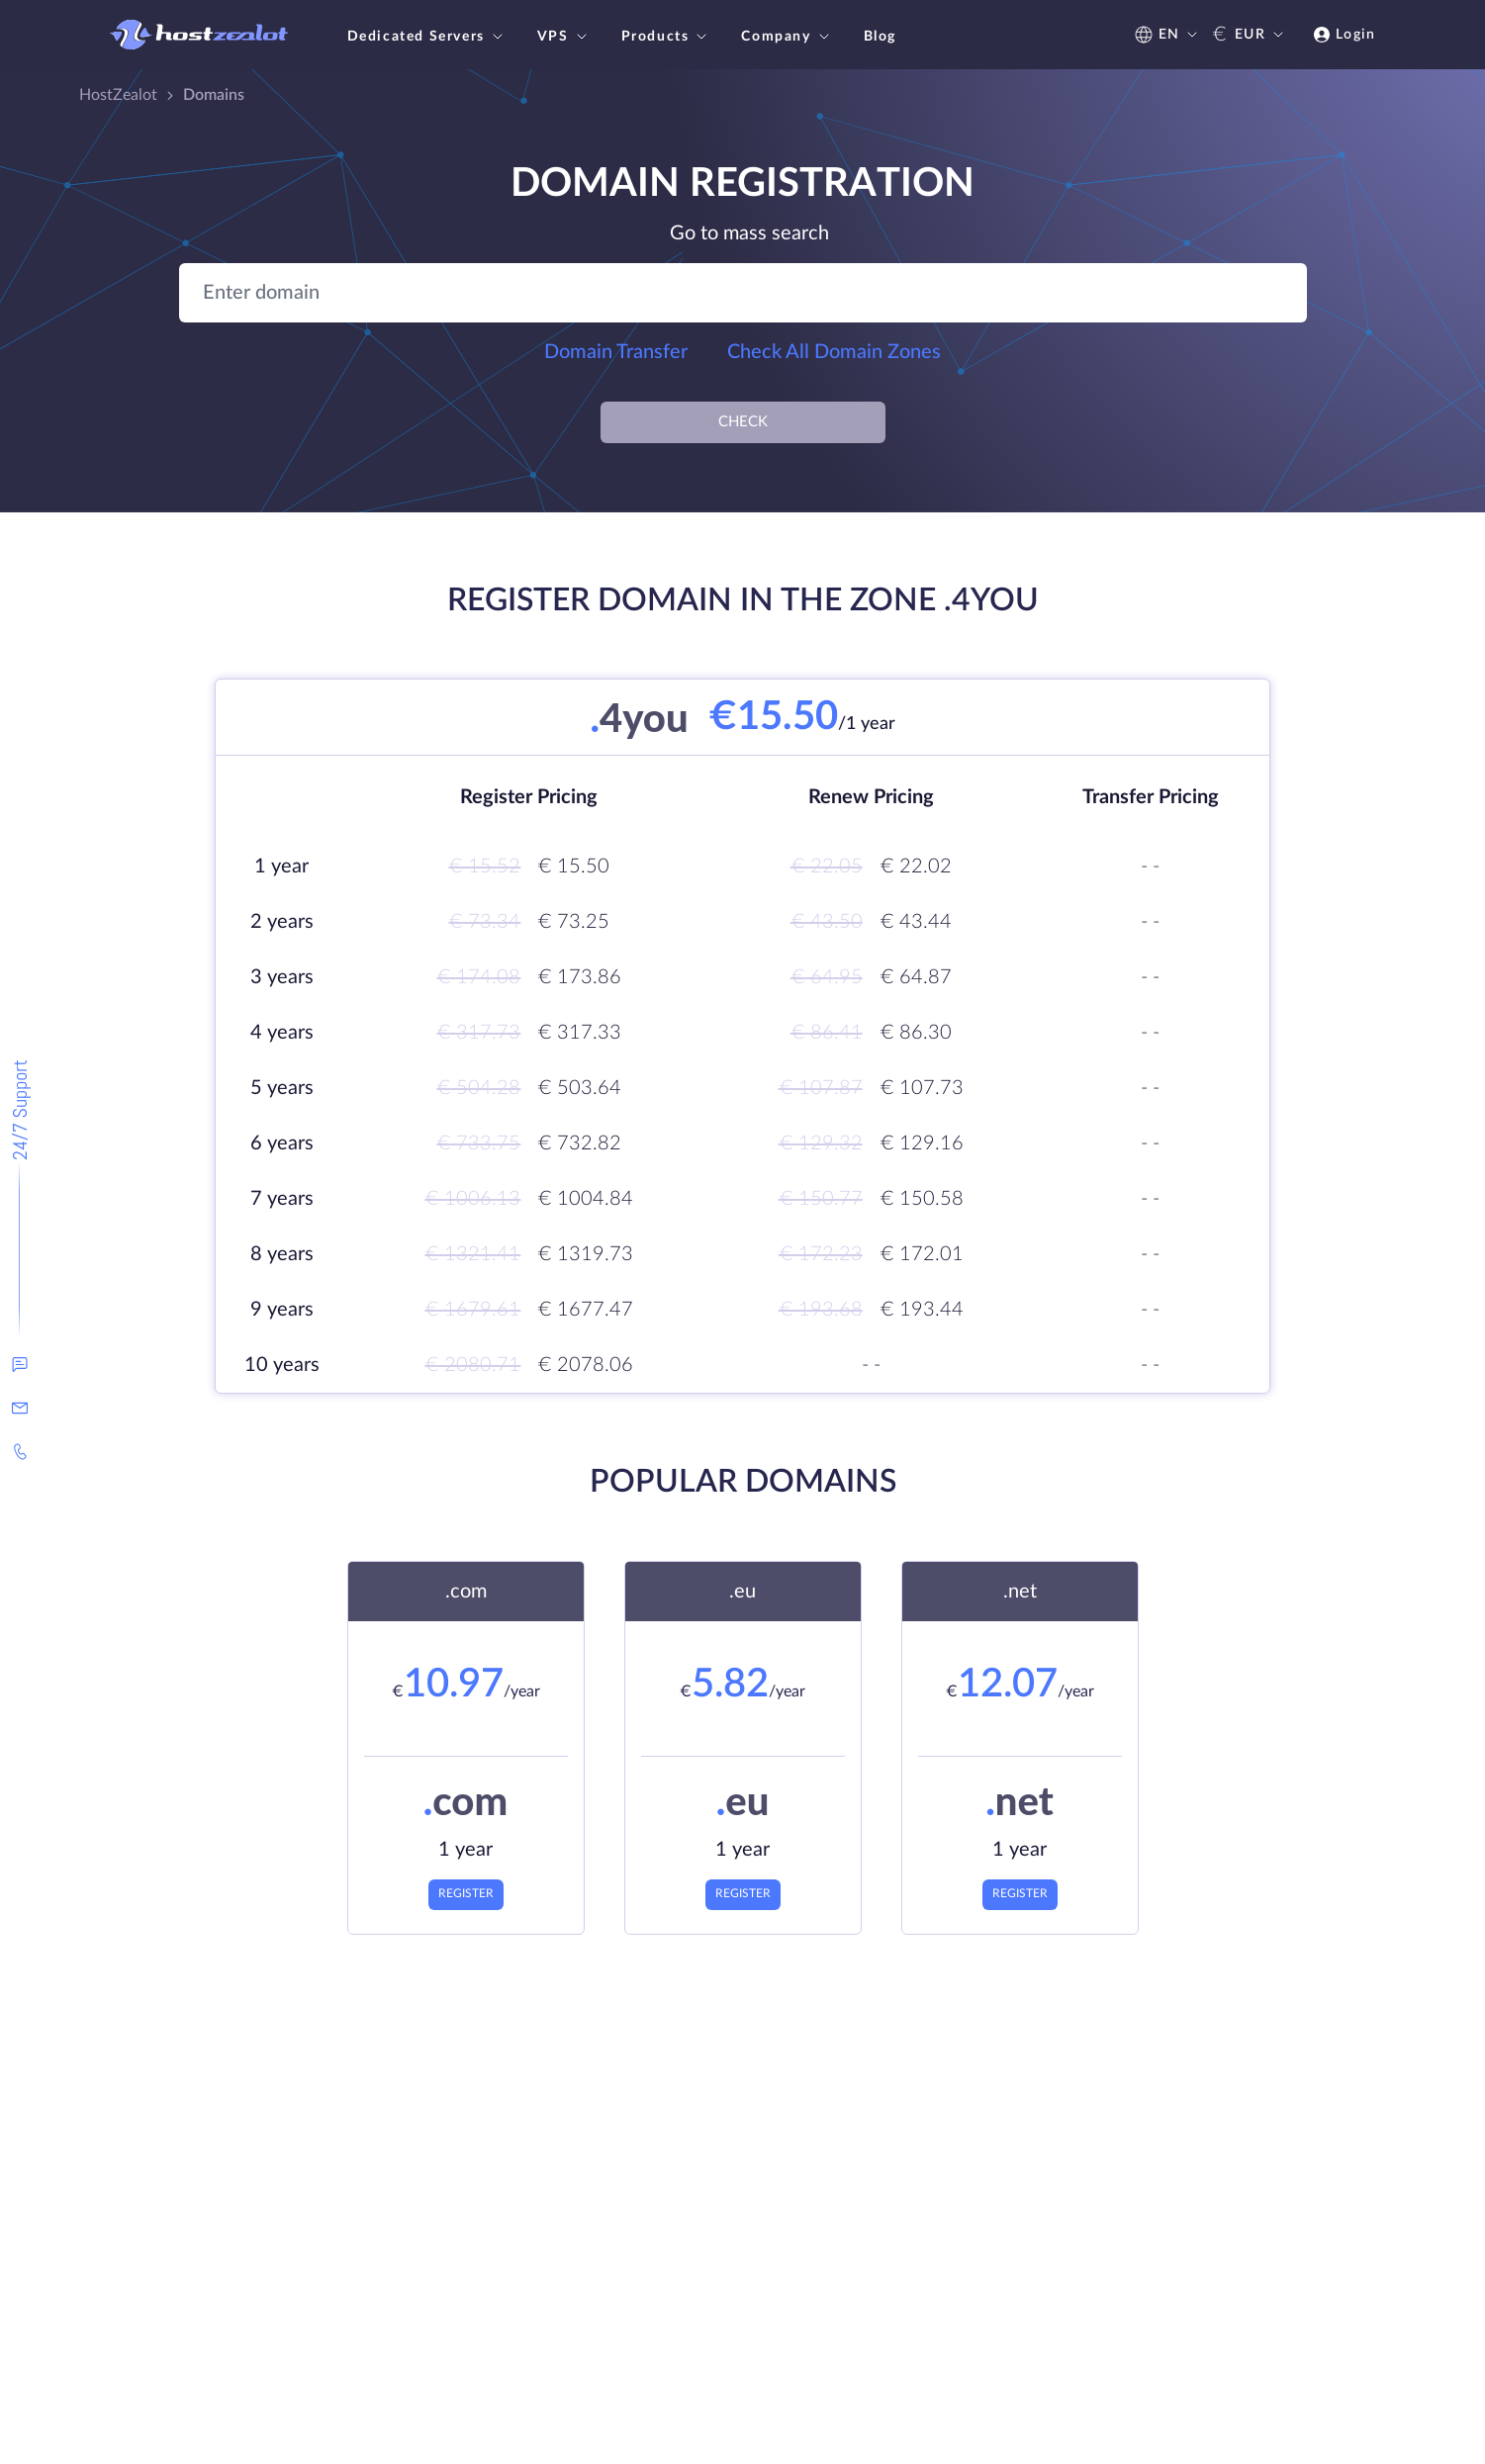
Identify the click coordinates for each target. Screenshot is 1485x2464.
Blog (880, 37)
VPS (564, 36)
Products (666, 36)
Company (787, 36)
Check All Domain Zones (834, 352)
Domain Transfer (616, 352)
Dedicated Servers (427, 36)
